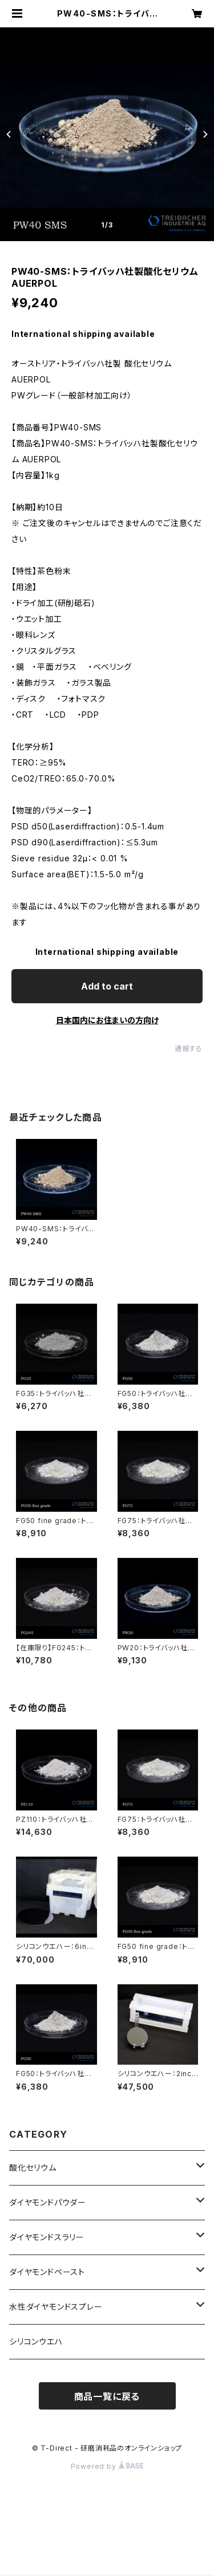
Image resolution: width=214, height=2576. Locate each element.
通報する (189, 1048)
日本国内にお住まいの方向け (107, 1020)
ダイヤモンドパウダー (47, 2202)
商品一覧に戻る (107, 2396)
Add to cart (107, 986)
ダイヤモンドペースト (47, 2272)
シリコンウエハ (36, 2341)
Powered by (107, 2466)
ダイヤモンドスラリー (46, 2237)
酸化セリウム (32, 2167)
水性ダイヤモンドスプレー (56, 2307)
